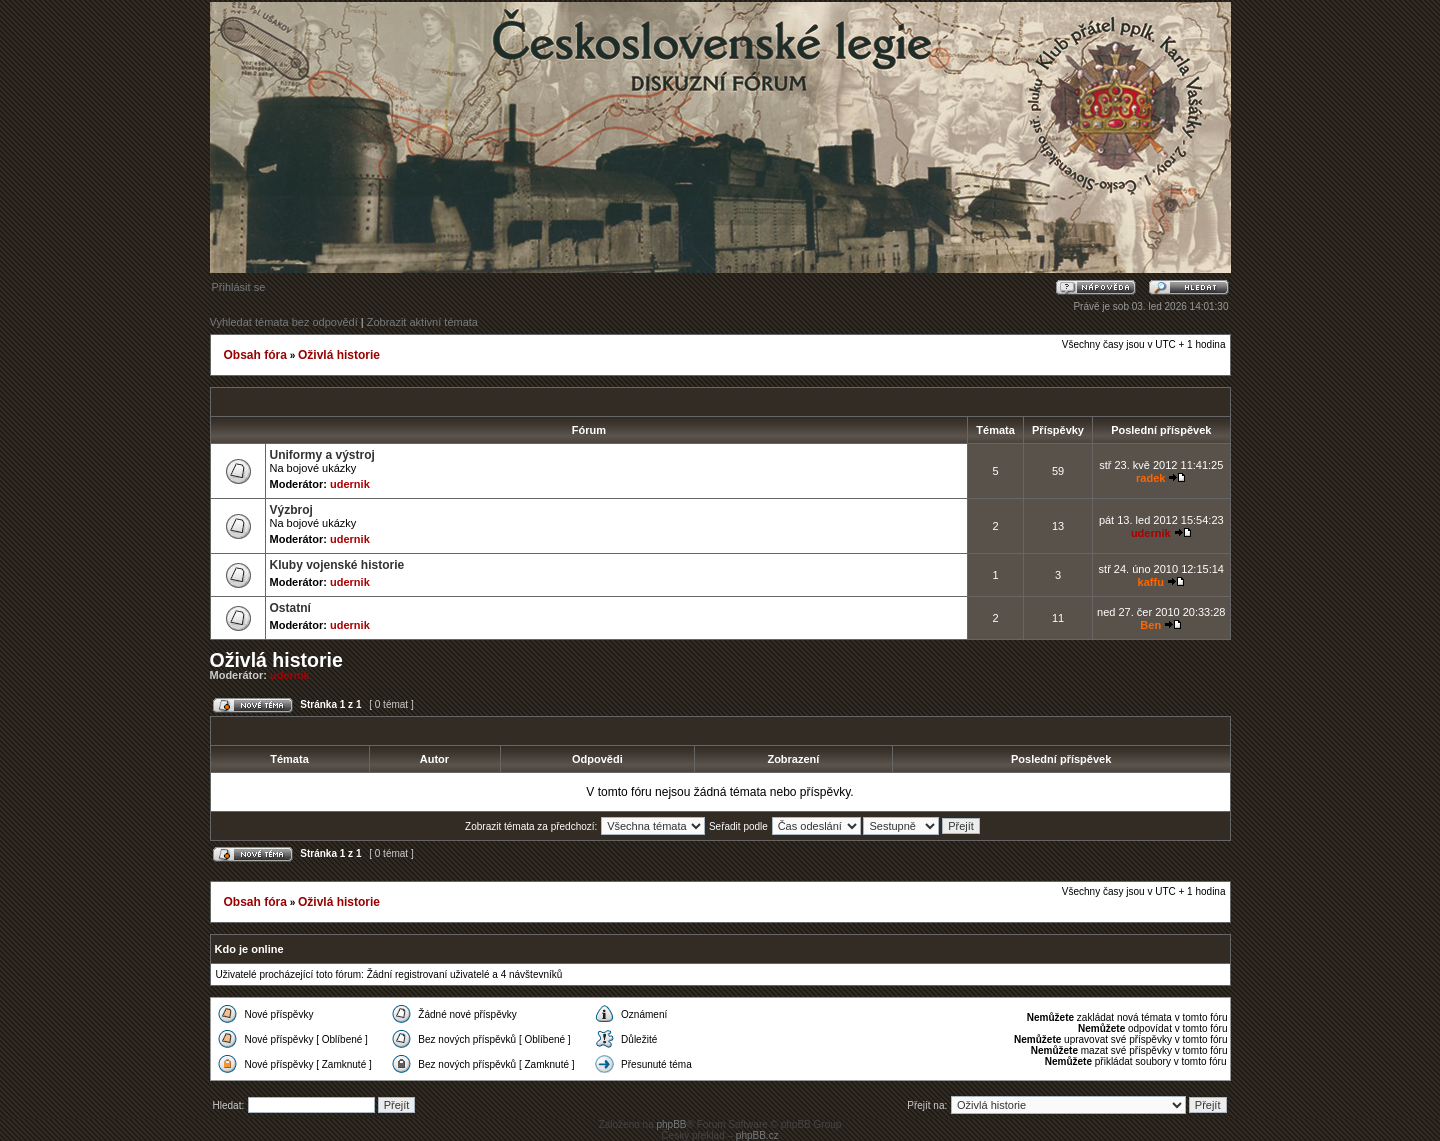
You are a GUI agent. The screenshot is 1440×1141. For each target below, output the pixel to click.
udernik (350, 484)
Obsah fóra (255, 355)
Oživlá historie (339, 355)
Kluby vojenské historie (337, 565)
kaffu (1151, 582)
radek (1150, 478)
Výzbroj (291, 510)
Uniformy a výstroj (322, 455)
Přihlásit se (239, 287)
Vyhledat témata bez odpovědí (284, 322)
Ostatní (290, 608)
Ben (1150, 625)
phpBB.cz (757, 1135)
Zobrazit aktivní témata (422, 322)
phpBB (671, 1124)
